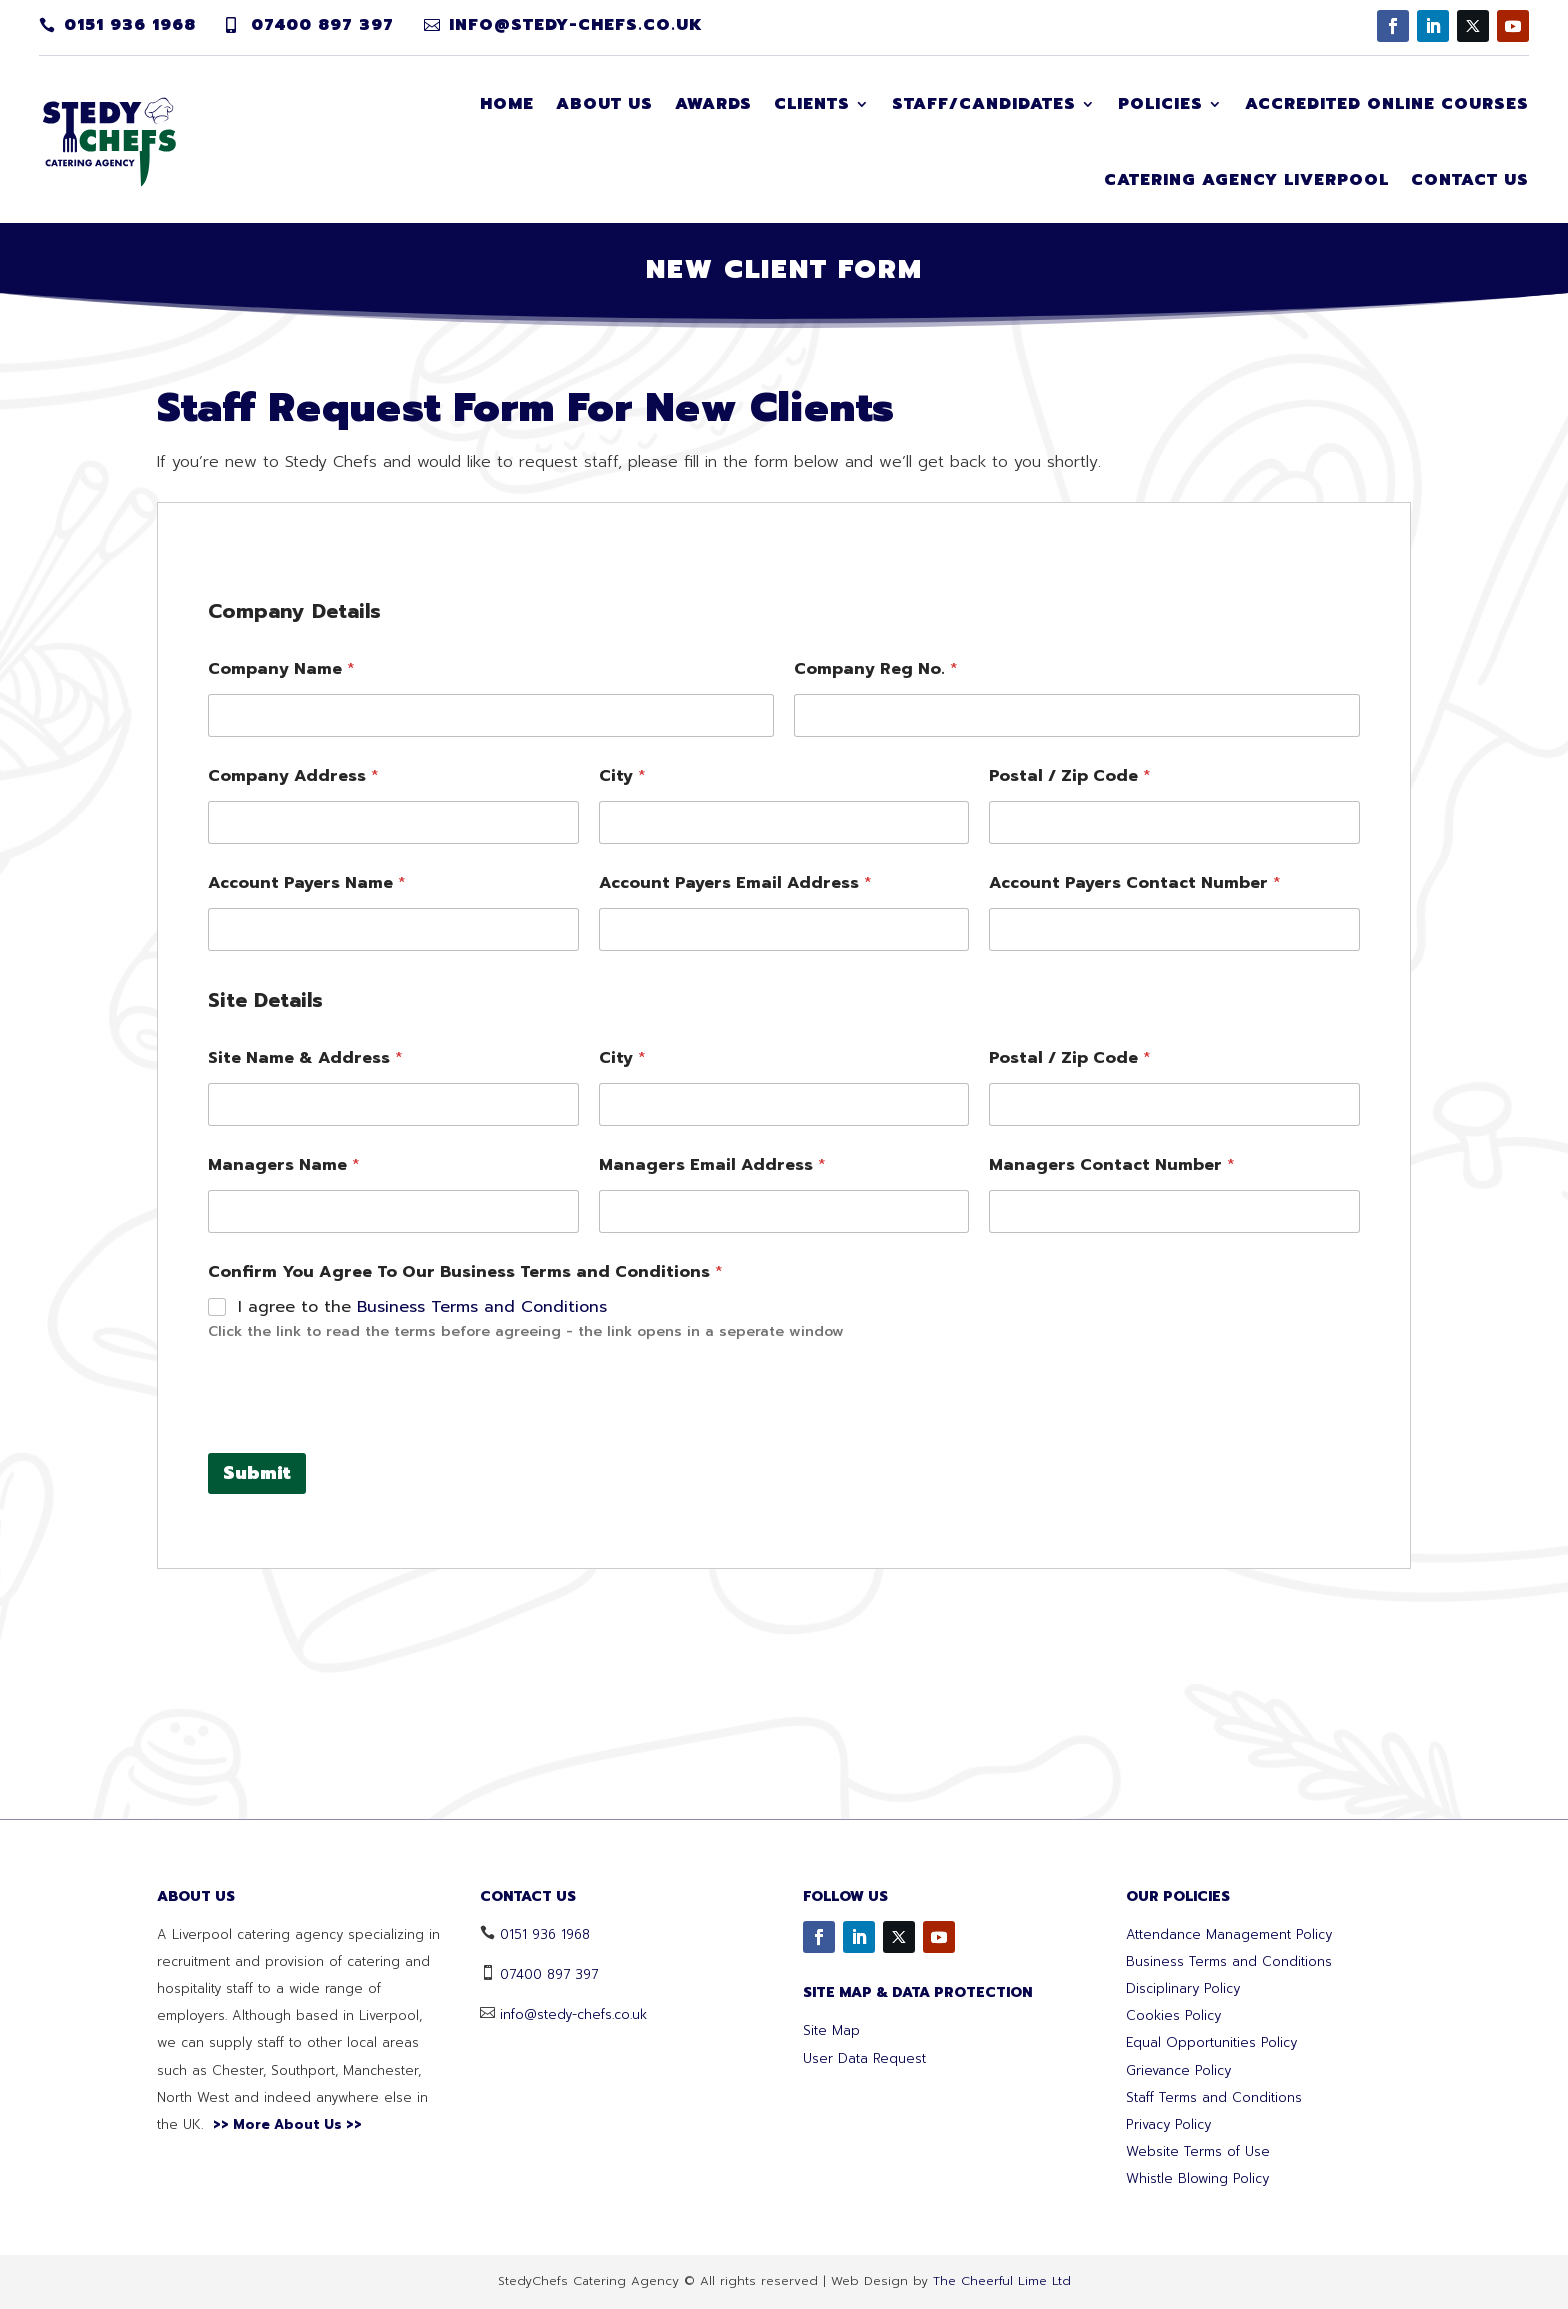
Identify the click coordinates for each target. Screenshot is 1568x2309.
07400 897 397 (322, 25)
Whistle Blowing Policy (1197, 2178)
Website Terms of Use (1198, 2151)
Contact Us (1470, 180)
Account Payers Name (307, 1169)
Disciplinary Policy (1183, 1988)
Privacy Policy (1168, 2124)
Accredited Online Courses (1387, 104)
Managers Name (284, 1451)
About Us (604, 104)
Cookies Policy (1173, 2015)
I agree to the (422, 1593)
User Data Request (864, 2058)
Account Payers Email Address (735, 1169)
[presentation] (360, 1725)
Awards (713, 104)
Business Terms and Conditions (482, 1593)
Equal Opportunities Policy (1211, 2042)
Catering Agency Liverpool (1246, 180)
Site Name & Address (305, 1344)
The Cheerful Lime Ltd (1002, 2281)
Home (507, 104)
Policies (1160, 104)
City (622, 1062)
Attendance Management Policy (1229, 1934)
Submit (257, 1759)
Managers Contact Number (1112, 1451)
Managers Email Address (712, 1451)
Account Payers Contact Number (1135, 1169)
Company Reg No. (876, 955)
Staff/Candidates (984, 104)
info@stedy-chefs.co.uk (576, 25)
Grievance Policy (1178, 2070)
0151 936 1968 (130, 25)
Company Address (293, 1062)
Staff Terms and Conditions (1214, 2097)
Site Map (831, 2030)
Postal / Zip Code (1070, 1062)
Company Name (281, 955)
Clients (812, 104)
